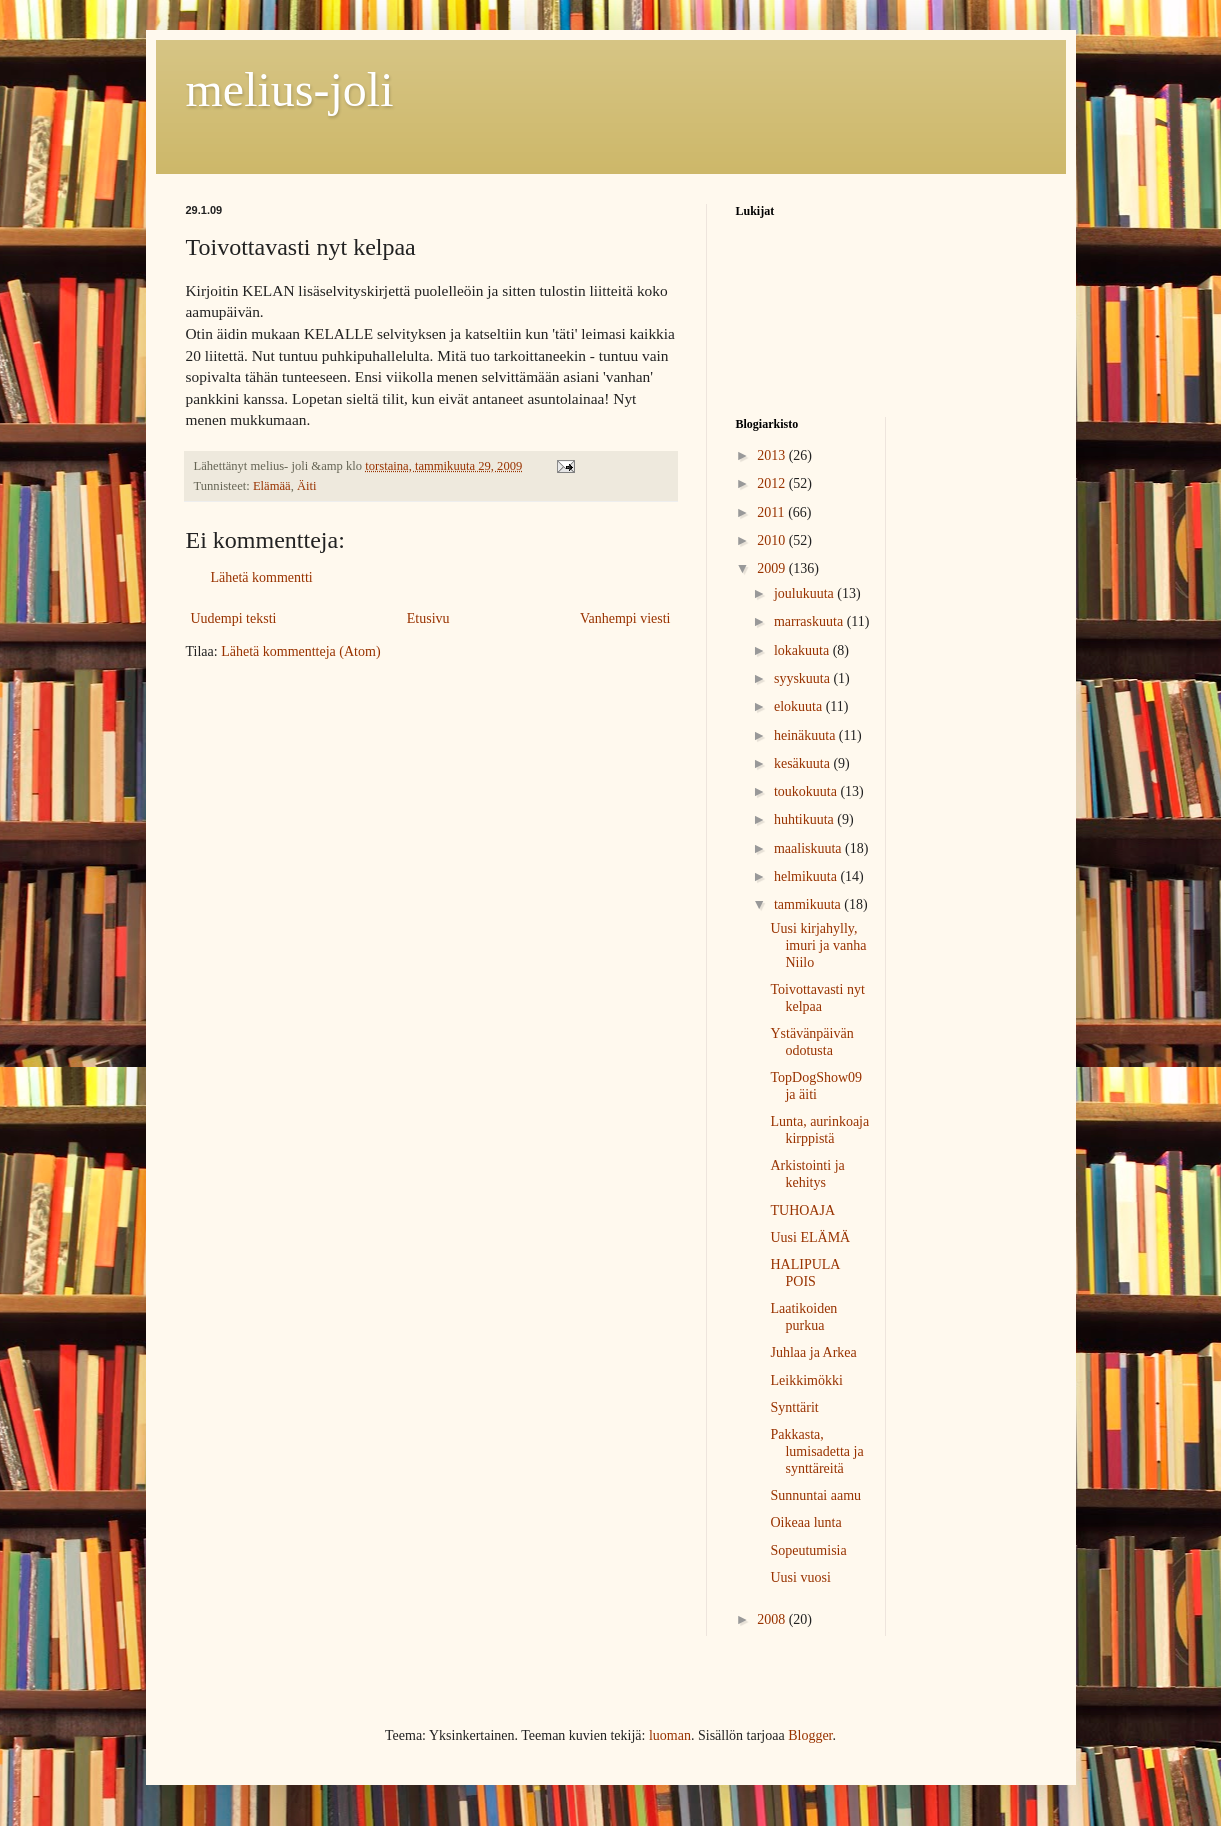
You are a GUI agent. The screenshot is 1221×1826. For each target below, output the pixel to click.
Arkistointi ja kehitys (807, 1174)
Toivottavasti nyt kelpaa (817, 998)
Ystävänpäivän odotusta (811, 1042)
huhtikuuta (805, 819)
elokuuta (800, 706)
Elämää (272, 486)
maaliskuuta (809, 848)
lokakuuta (803, 650)
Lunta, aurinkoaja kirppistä (819, 1130)
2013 (773, 455)
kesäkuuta (803, 763)
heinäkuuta (806, 735)
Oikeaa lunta (805, 1522)
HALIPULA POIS (804, 1273)
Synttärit (794, 1407)
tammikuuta (809, 904)
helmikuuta (807, 876)
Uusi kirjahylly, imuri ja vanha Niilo (818, 945)
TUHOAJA (802, 1210)
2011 (772, 512)
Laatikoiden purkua (803, 1317)
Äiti (307, 486)
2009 (773, 568)
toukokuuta (807, 791)
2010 (773, 540)
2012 (773, 483)
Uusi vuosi (800, 1577)
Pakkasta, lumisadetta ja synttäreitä (816, 1451)
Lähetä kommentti (262, 577)
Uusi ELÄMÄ (810, 1237)
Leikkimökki (806, 1380)
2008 (773, 1619)
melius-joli (290, 89)
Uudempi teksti (234, 618)
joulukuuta (805, 593)
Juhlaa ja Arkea (813, 1352)
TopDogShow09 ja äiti (816, 1086)
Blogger (810, 1735)
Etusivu (428, 618)
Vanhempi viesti (625, 618)
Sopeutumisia (808, 1550)
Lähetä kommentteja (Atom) (300, 651)
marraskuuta (810, 621)
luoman (670, 1735)
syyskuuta (804, 678)
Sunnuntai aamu (815, 1495)
